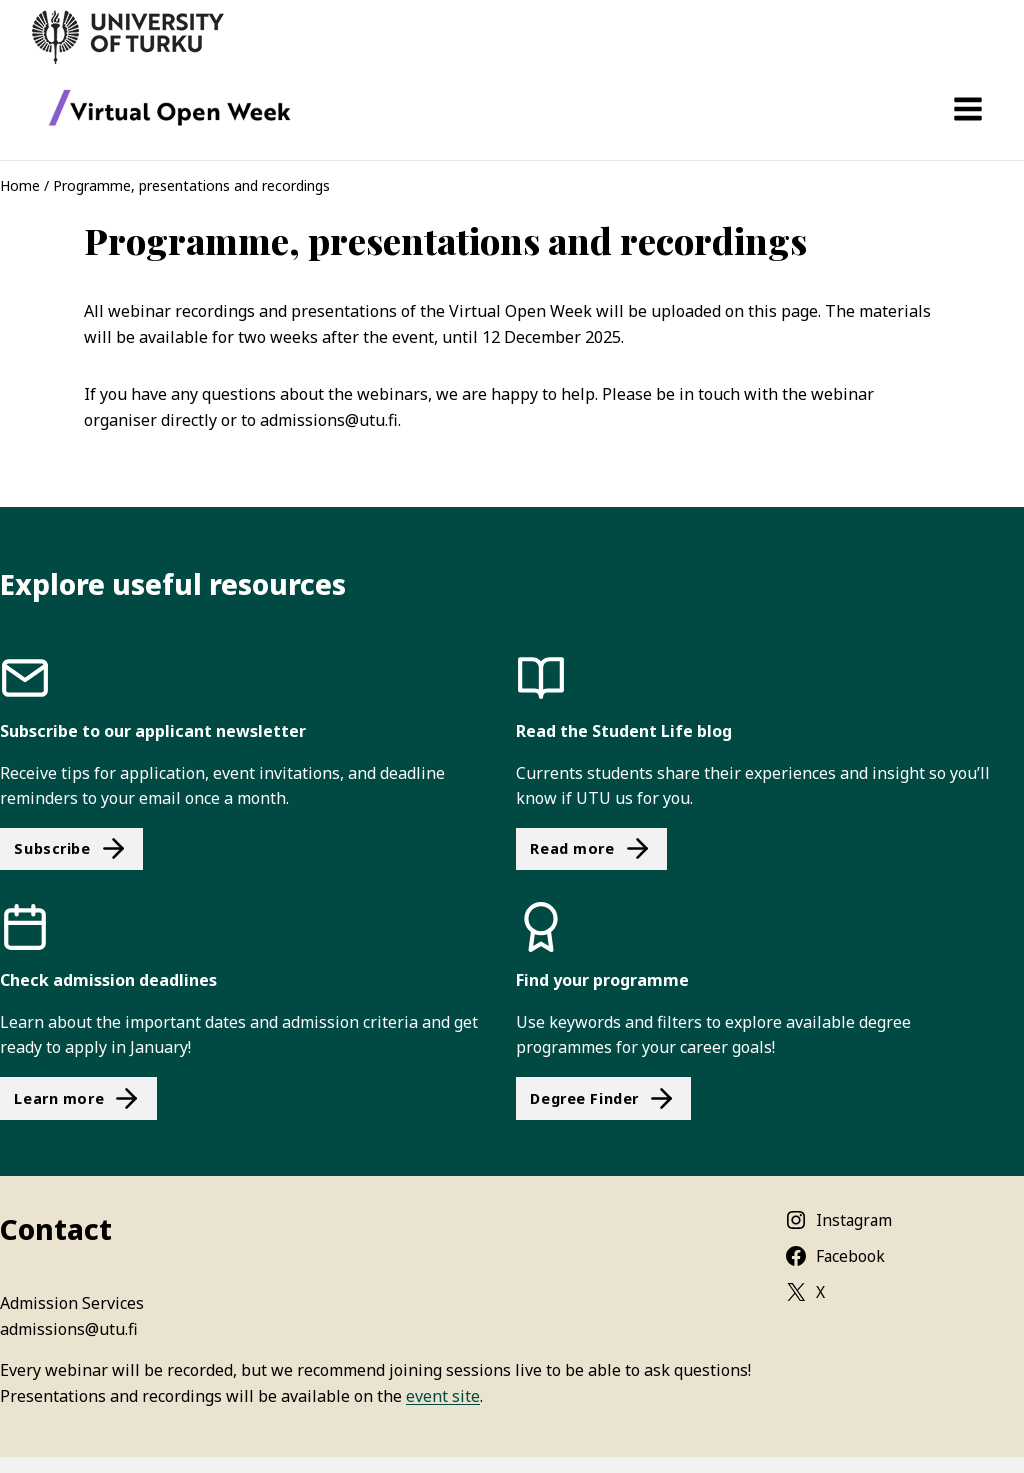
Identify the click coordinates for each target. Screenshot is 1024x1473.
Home (20, 185)
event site (443, 1396)
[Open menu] (967, 108)
